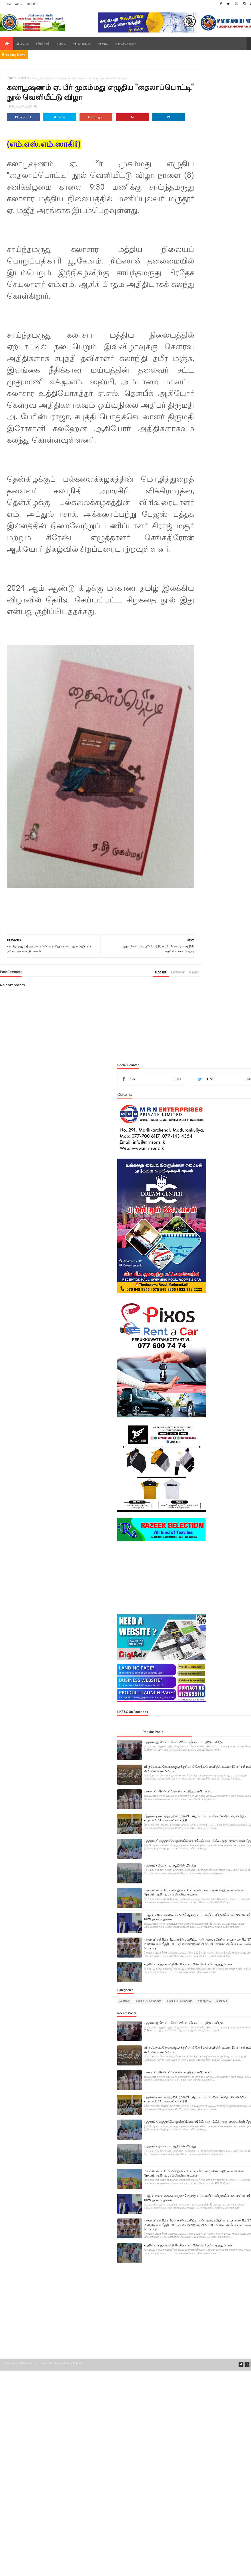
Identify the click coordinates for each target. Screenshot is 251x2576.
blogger (130, 1019)
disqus (163, 1019)
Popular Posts (199, 735)
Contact (33, 4)
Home (8, 4)
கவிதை (61, 43)
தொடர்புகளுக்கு (126, 43)
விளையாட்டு (81, 43)
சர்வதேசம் (43, 43)
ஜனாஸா (205, 1068)
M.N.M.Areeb (75, 1486)
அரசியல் (102, 43)
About (19, 4)
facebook (147, 1019)
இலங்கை (23, 43)
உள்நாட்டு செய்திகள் (210, 1060)
